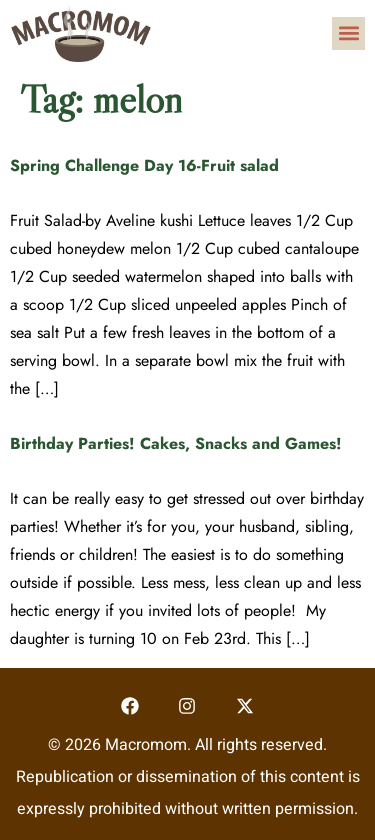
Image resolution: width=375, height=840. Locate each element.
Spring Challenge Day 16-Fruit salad (144, 165)
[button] (348, 33)
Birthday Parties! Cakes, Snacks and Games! (176, 443)
